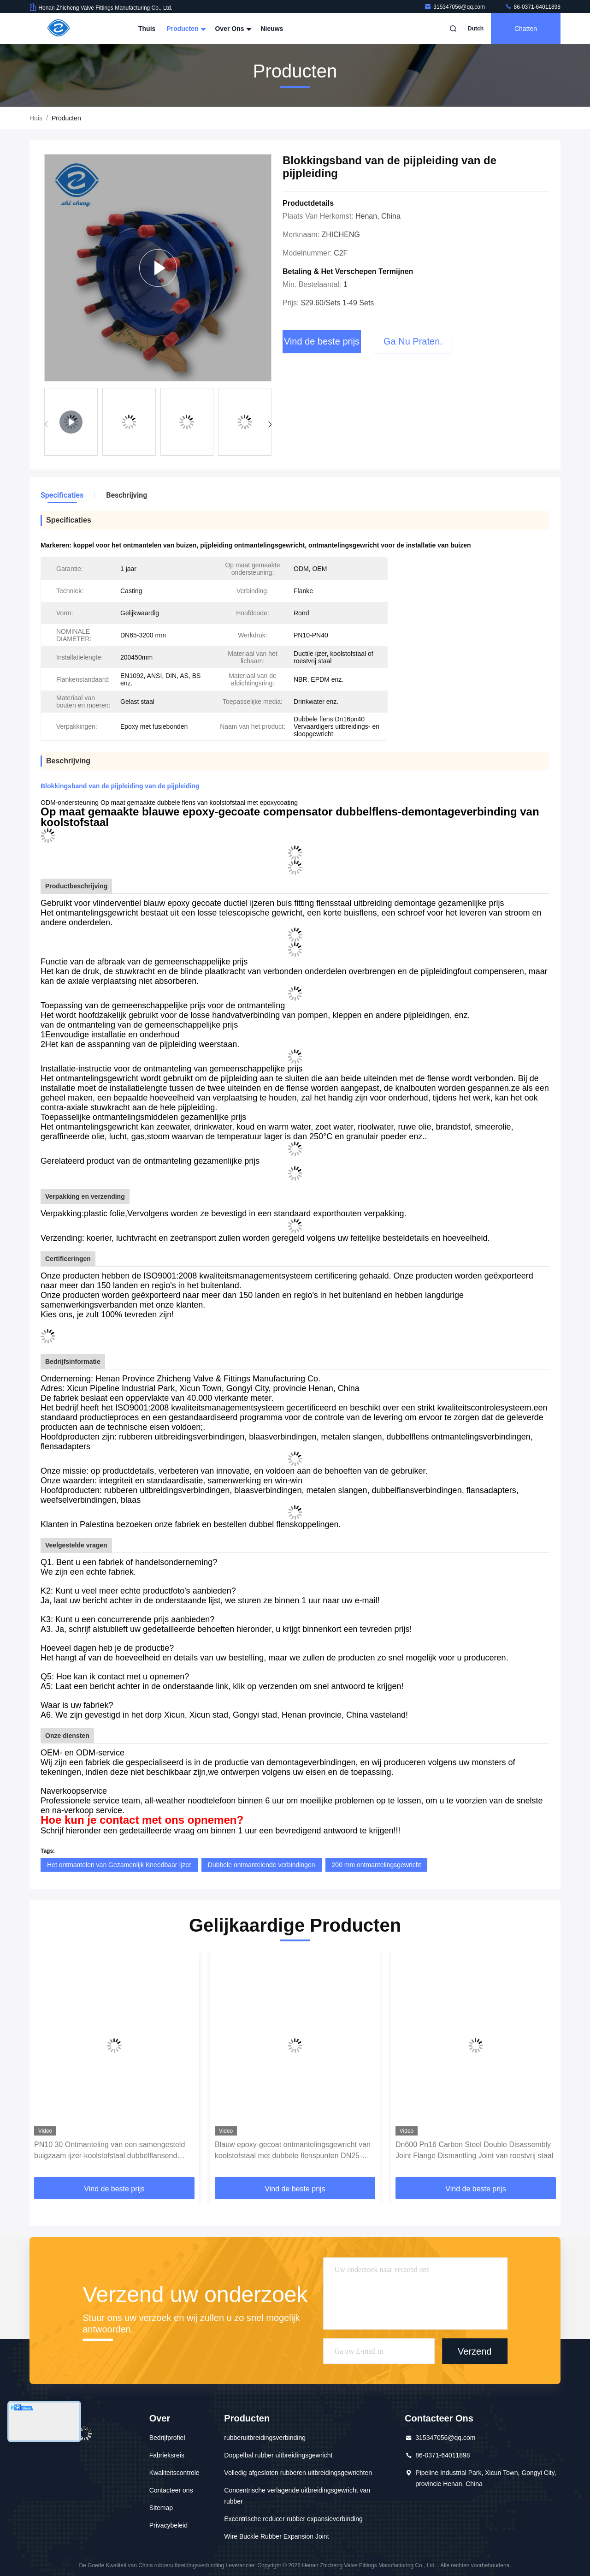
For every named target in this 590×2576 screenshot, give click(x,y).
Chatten (525, 28)
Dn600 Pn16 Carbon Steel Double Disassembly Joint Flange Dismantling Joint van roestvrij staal (474, 2150)
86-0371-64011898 (532, 7)
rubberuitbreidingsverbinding (265, 2437)
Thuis (146, 28)
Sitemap (161, 2507)
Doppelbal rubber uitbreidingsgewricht (278, 2455)
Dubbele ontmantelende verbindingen (261, 1864)
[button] (270, 424)
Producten (185, 28)
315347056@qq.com (455, 7)
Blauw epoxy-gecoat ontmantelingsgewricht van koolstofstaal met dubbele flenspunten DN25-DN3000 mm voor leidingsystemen (293, 2151)
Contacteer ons (171, 2490)
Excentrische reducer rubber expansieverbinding (293, 2518)
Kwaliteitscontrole (174, 2472)
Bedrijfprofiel (167, 2437)
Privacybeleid (168, 2525)
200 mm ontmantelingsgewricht (376, 1864)
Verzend (474, 2351)
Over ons (232, 28)
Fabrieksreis (166, 2455)
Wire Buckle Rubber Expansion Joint (276, 2536)
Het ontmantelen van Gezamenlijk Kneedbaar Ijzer (119, 1864)
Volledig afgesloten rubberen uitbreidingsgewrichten (298, 2472)
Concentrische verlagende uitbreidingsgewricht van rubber (297, 2496)
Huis (36, 118)
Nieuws (271, 28)
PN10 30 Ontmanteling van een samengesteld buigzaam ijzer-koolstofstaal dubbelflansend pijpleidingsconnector (109, 2151)
